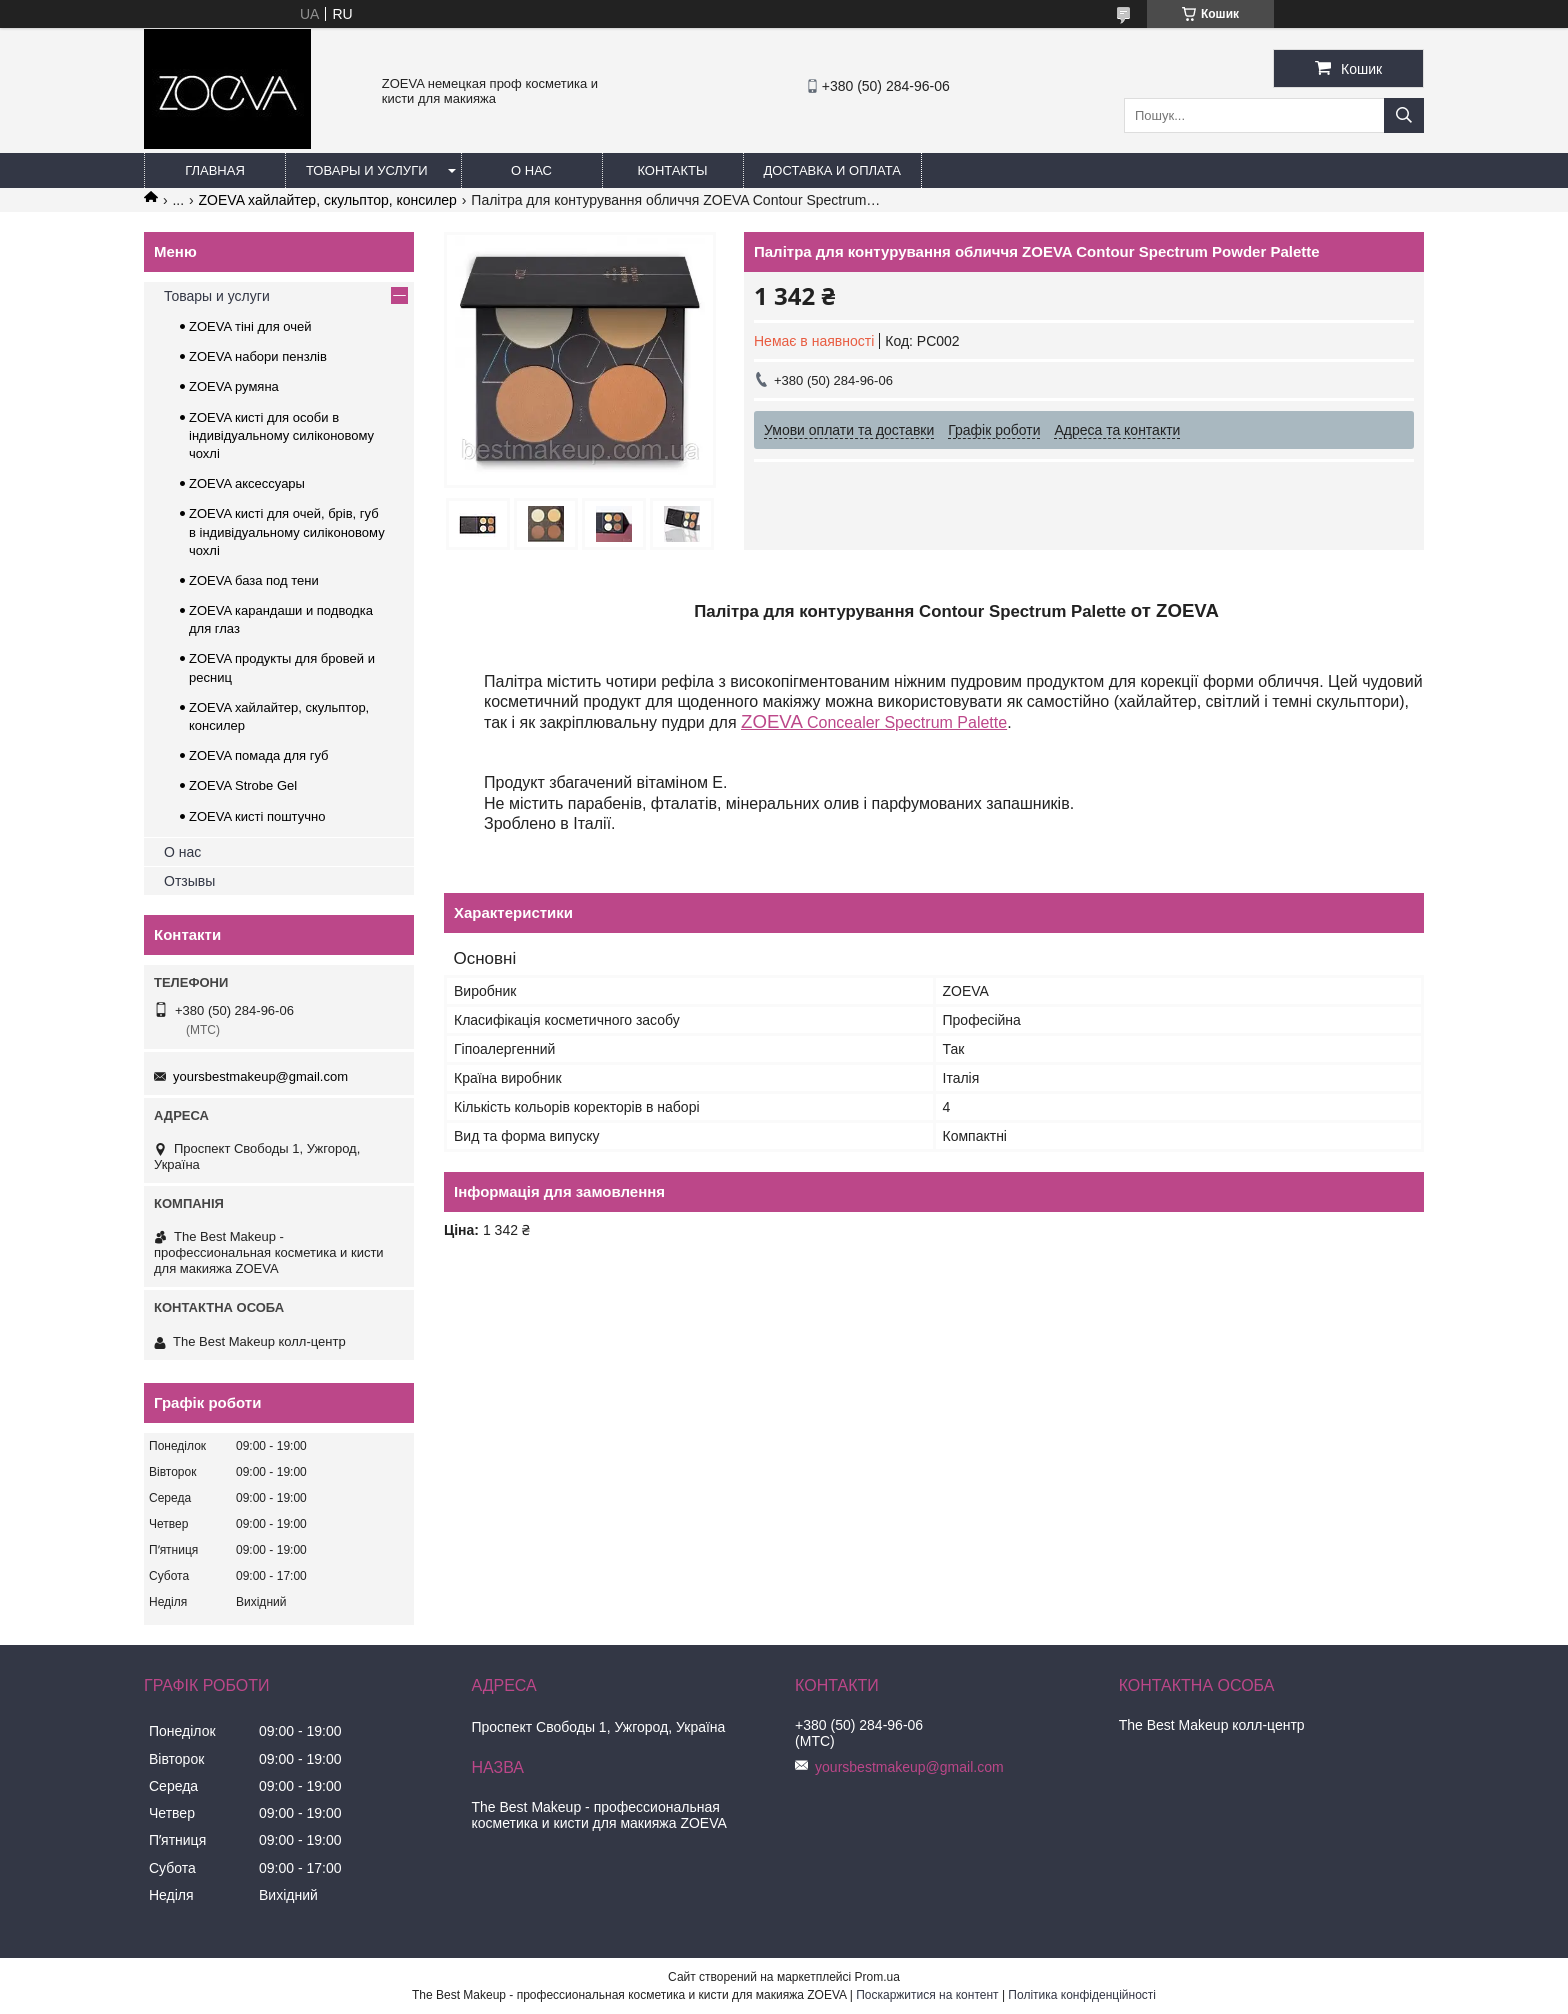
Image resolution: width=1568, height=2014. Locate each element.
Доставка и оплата (832, 170)
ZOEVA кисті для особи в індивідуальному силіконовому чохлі (281, 435)
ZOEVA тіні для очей (250, 326)
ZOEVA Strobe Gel (243, 785)
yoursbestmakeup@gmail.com (260, 1076)
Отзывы (189, 881)
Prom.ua (877, 1977)
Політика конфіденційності (1082, 1995)
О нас (531, 170)
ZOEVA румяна (234, 386)
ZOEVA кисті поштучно (257, 816)
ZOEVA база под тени (254, 580)
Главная (215, 170)
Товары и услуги (367, 170)
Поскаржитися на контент (927, 1995)
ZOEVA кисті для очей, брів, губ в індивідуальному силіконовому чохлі (287, 531)
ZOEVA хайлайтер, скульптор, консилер (328, 200)
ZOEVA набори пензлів (258, 356)
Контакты (672, 170)
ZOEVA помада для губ (259, 755)
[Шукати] (1404, 115)
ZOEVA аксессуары (247, 483)
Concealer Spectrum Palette (874, 722)
